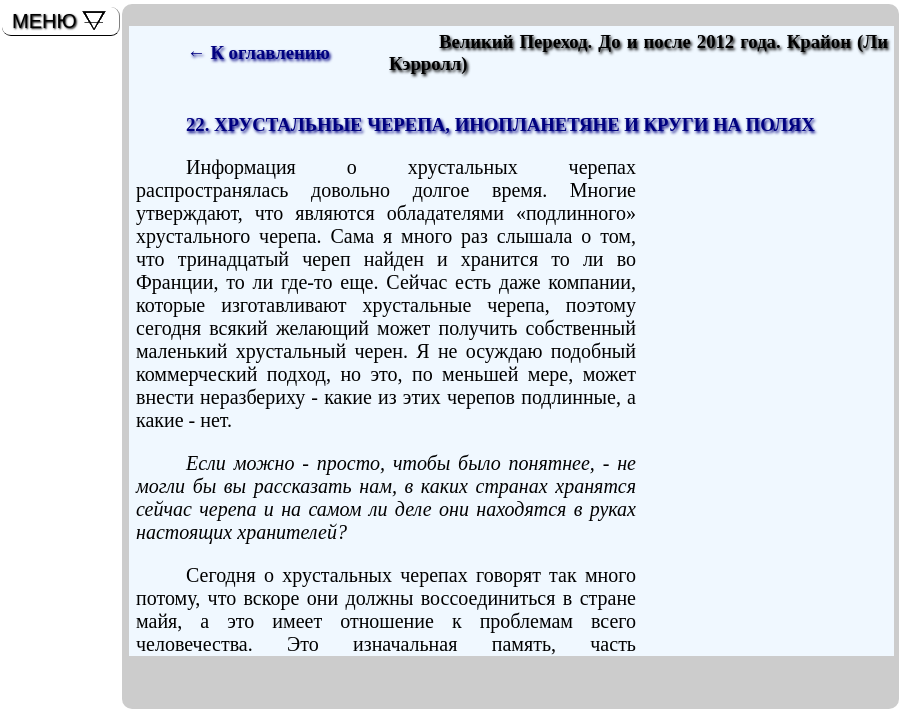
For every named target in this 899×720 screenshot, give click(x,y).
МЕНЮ (44, 21)
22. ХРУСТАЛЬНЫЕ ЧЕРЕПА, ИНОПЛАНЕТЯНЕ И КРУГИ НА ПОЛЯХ (500, 124)
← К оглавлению (258, 52)
